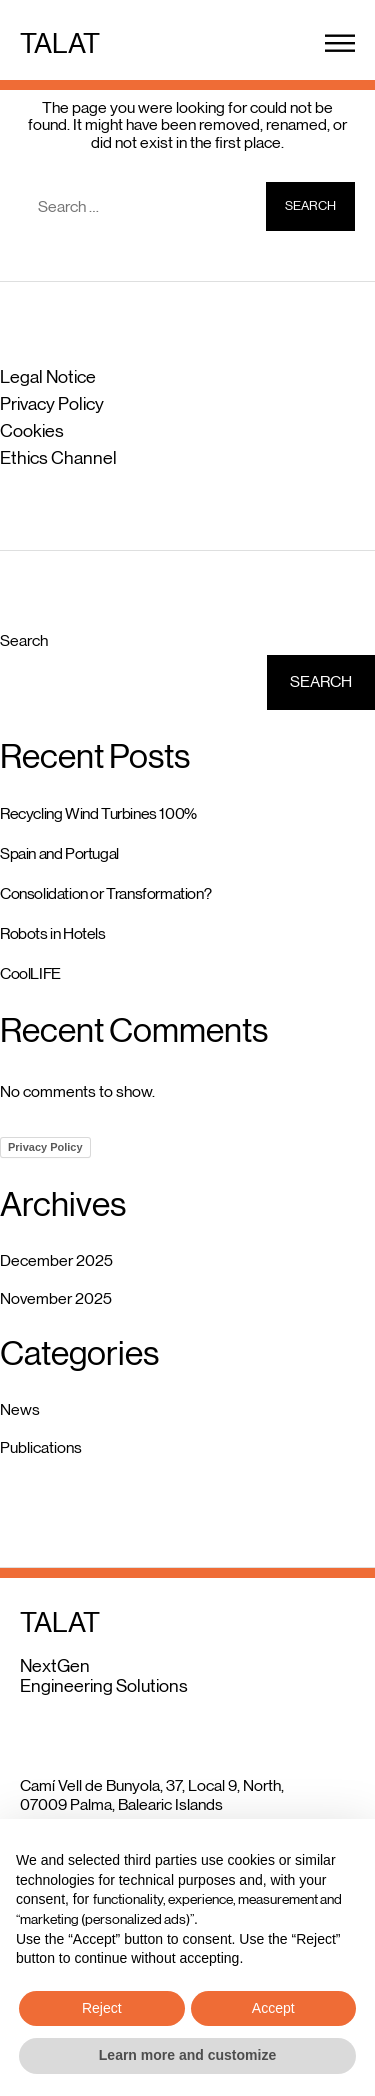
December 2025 (56, 1260)
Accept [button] (273, 2008)
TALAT (60, 43)
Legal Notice (48, 377)
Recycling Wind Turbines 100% (98, 813)
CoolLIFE (30, 973)
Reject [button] (102, 2008)
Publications (41, 1447)
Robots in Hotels (53, 933)
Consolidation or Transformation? (105, 893)
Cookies (32, 431)
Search (24, 640)
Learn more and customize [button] (187, 2055)
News (20, 1409)
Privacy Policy (52, 404)
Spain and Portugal (59, 853)
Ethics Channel (58, 458)
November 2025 (56, 1298)
